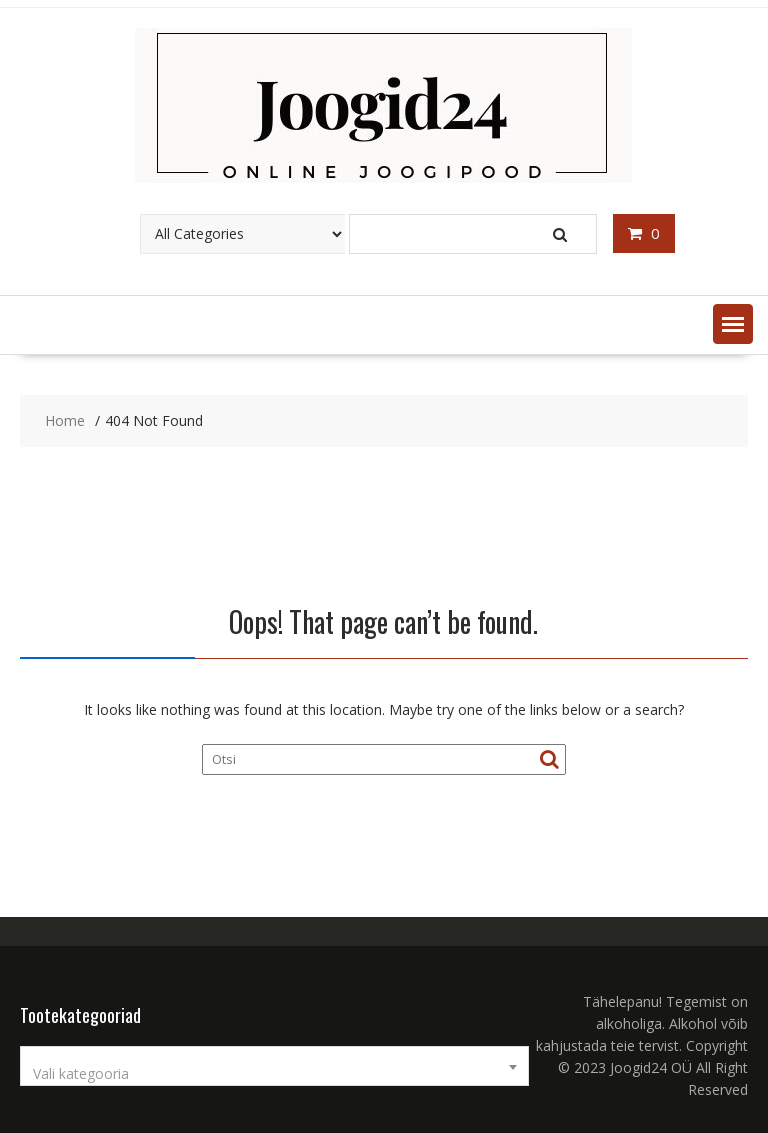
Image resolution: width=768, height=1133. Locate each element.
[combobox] (274, 1066)
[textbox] (274, 1074)
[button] (733, 324)
